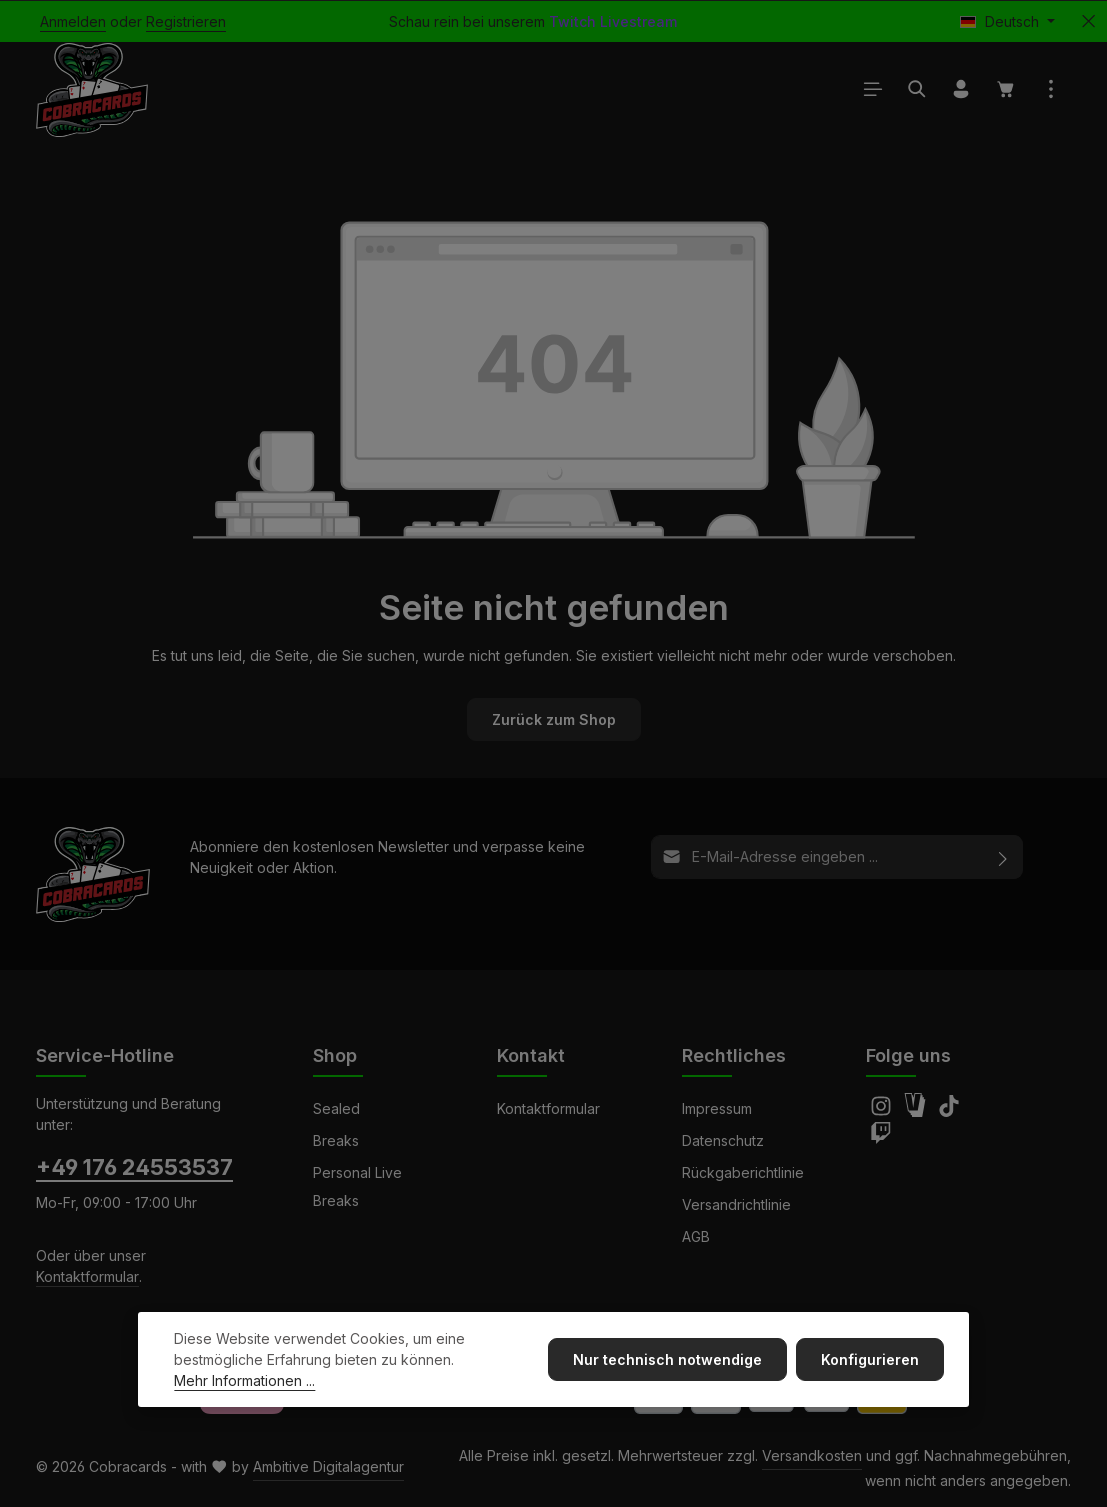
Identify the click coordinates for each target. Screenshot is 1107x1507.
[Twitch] (881, 1138)
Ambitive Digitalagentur (328, 1466)
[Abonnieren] (1003, 857)
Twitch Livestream (613, 21)
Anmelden (73, 21)
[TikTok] (949, 1111)
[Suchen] (917, 90)
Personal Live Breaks (357, 1186)
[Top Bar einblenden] (1051, 90)
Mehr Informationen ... (244, 1387)
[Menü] (873, 90)
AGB (696, 1236)
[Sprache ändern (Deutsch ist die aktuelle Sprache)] (1007, 21)
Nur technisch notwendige (669, 1366)
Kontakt (531, 1055)
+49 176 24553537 (134, 1167)
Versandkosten (812, 1455)
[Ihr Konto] (961, 90)
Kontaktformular (87, 1276)
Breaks (336, 1140)
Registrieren (186, 21)
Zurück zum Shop (554, 720)
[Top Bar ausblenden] (1088, 21)
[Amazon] (917, 1111)
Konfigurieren (871, 1366)
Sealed (336, 1108)
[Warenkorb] (1006, 90)
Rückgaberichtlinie (743, 1172)
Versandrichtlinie (736, 1204)
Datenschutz (723, 1140)
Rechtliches (734, 1055)
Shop (335, 1055)
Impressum (717, 1108)
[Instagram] (883, 1111)
